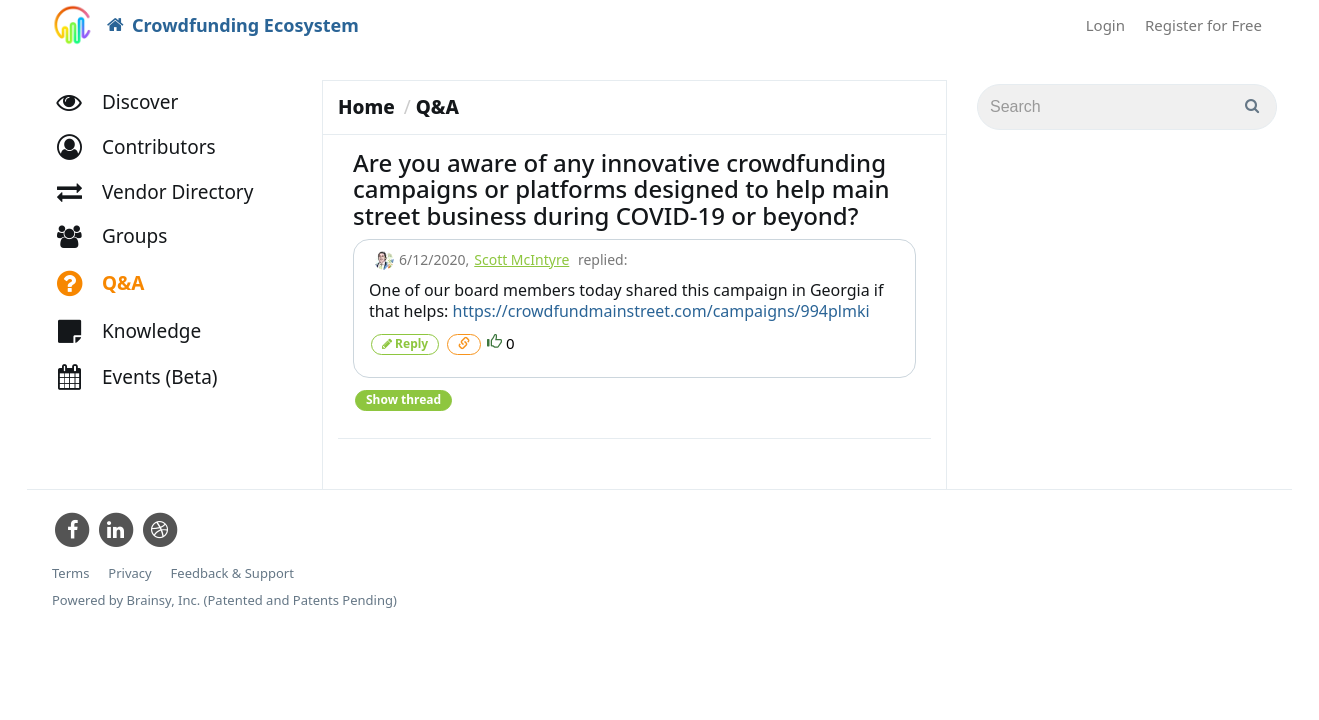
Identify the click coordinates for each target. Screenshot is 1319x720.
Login (1105, 25)
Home (366, 107)
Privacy (129, 573)
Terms (70, 573)
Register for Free (1203, 25)
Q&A (437, 107)
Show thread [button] (403, 399)
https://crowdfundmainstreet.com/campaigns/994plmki (661, 311)
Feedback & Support (232, 573)
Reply (405, 343)
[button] (145, 147)
